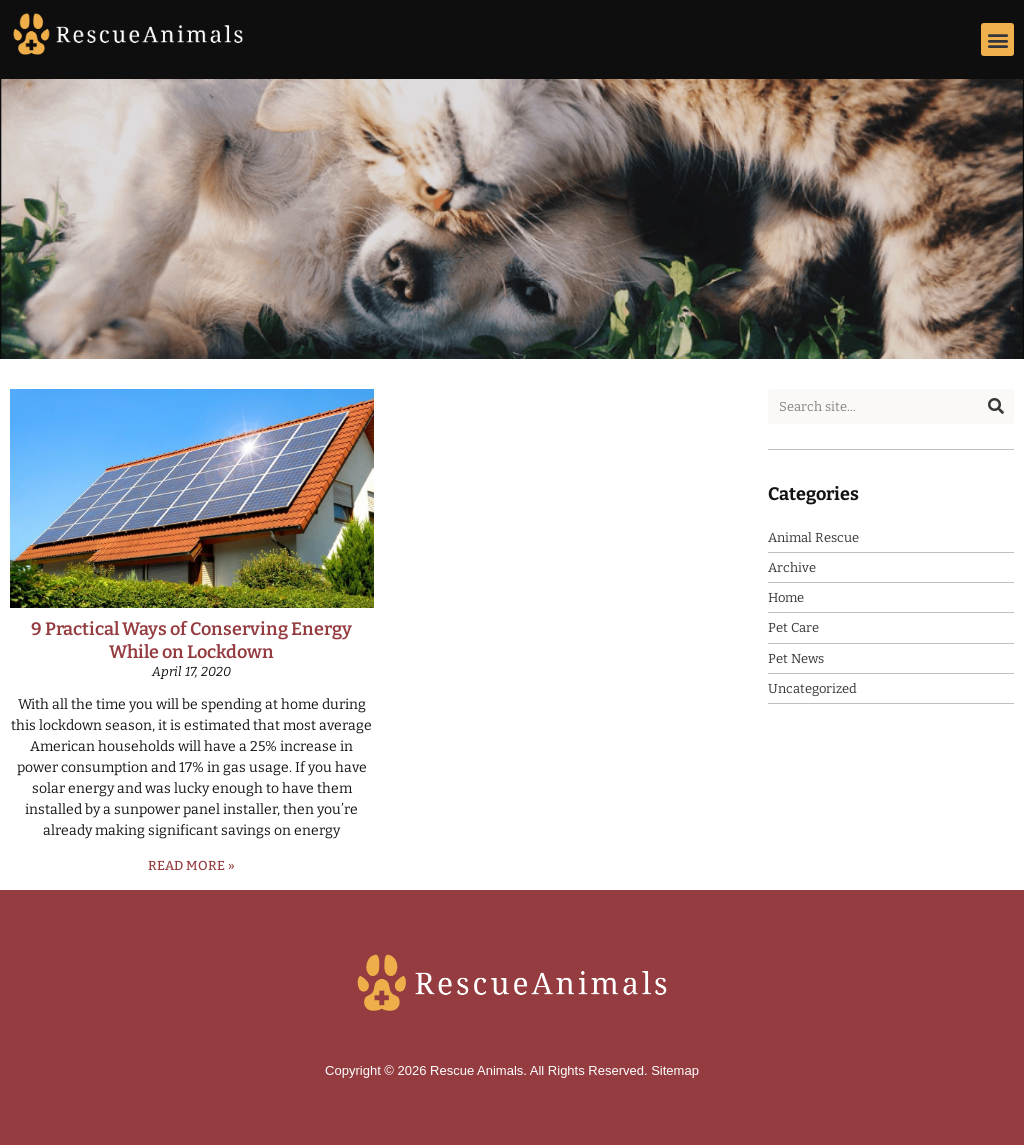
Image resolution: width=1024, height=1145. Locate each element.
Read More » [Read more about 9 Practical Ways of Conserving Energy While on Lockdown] (191, 865)
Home (786, 597)
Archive (792, 567)
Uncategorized (812, 688)
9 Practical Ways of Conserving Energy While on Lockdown (191, 640)
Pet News (796, 658)
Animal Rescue (813, 537)
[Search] (996, 406)
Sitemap (675, 1070)
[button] (997, 39)
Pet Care (793, 627)
